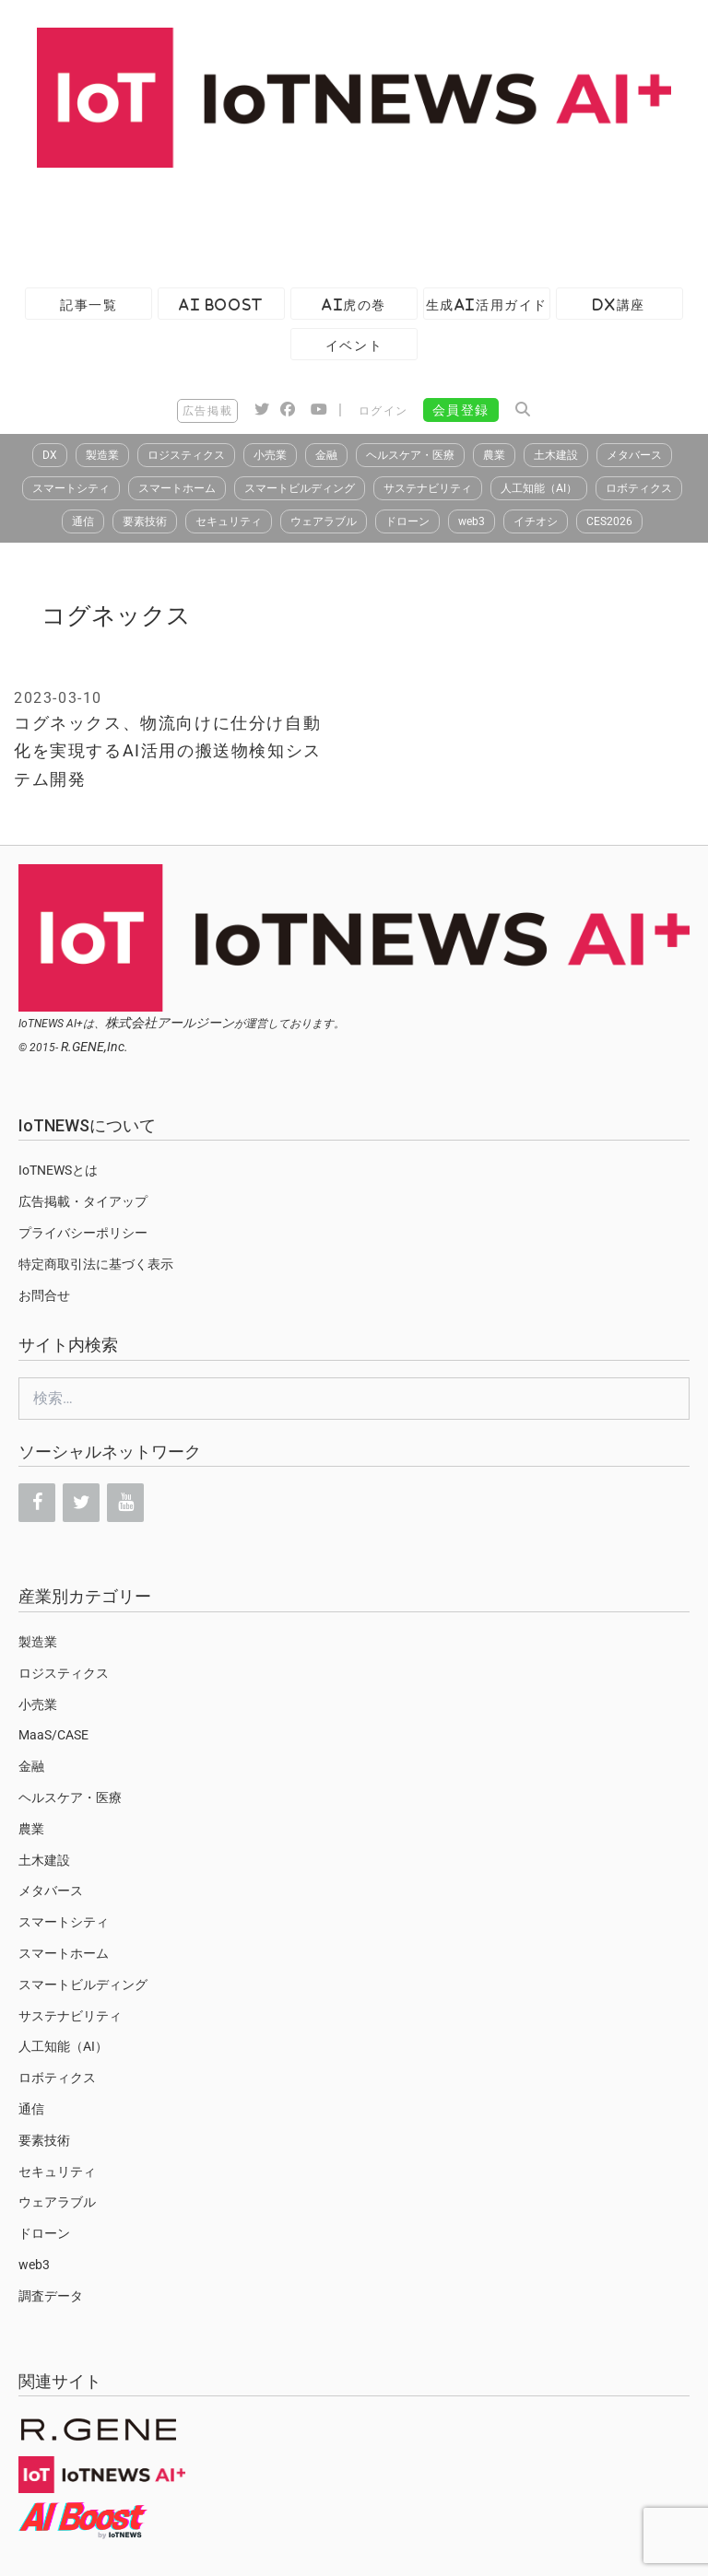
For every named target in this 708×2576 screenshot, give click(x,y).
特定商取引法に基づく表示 (95, 1264)
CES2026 (609, 521)
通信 (83, 521)
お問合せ (44, 1295)
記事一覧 (88, 304)
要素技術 (145, 521)
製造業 (102, 455)
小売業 (270, 455)
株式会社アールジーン (169, 1022)
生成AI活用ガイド (487, 304)
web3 (471, 521)
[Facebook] (36, 1502)
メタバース (634, 455)
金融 (326, 455)
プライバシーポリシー (83, 1232)
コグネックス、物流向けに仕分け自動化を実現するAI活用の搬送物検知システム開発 (168, 751)
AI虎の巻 (354, 304)
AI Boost (221, 304)
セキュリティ (228, 521)
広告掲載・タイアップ (83, 1201)
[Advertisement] (335, 218)
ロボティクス (639, 488)
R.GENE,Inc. (94, 1046)
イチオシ (535, 521)
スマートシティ (71, 488)
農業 (494, 455)
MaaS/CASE (53, 1734)
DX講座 (618, 304)
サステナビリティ (428, 488)
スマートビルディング (299, 488)
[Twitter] (81, 1502)
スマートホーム (177, 488)
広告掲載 (207, 410)
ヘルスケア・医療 (410, 455)
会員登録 (461, 410)
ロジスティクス (186, 455)
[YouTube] (125, 1502)
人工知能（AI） (539, 488)
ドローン (407, 521)
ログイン (383, 410)
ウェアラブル (323, 521)
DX (49, 455)
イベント (354, 345)
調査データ (50, 2296)
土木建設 (556, 455)
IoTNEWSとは (58, 1170)
